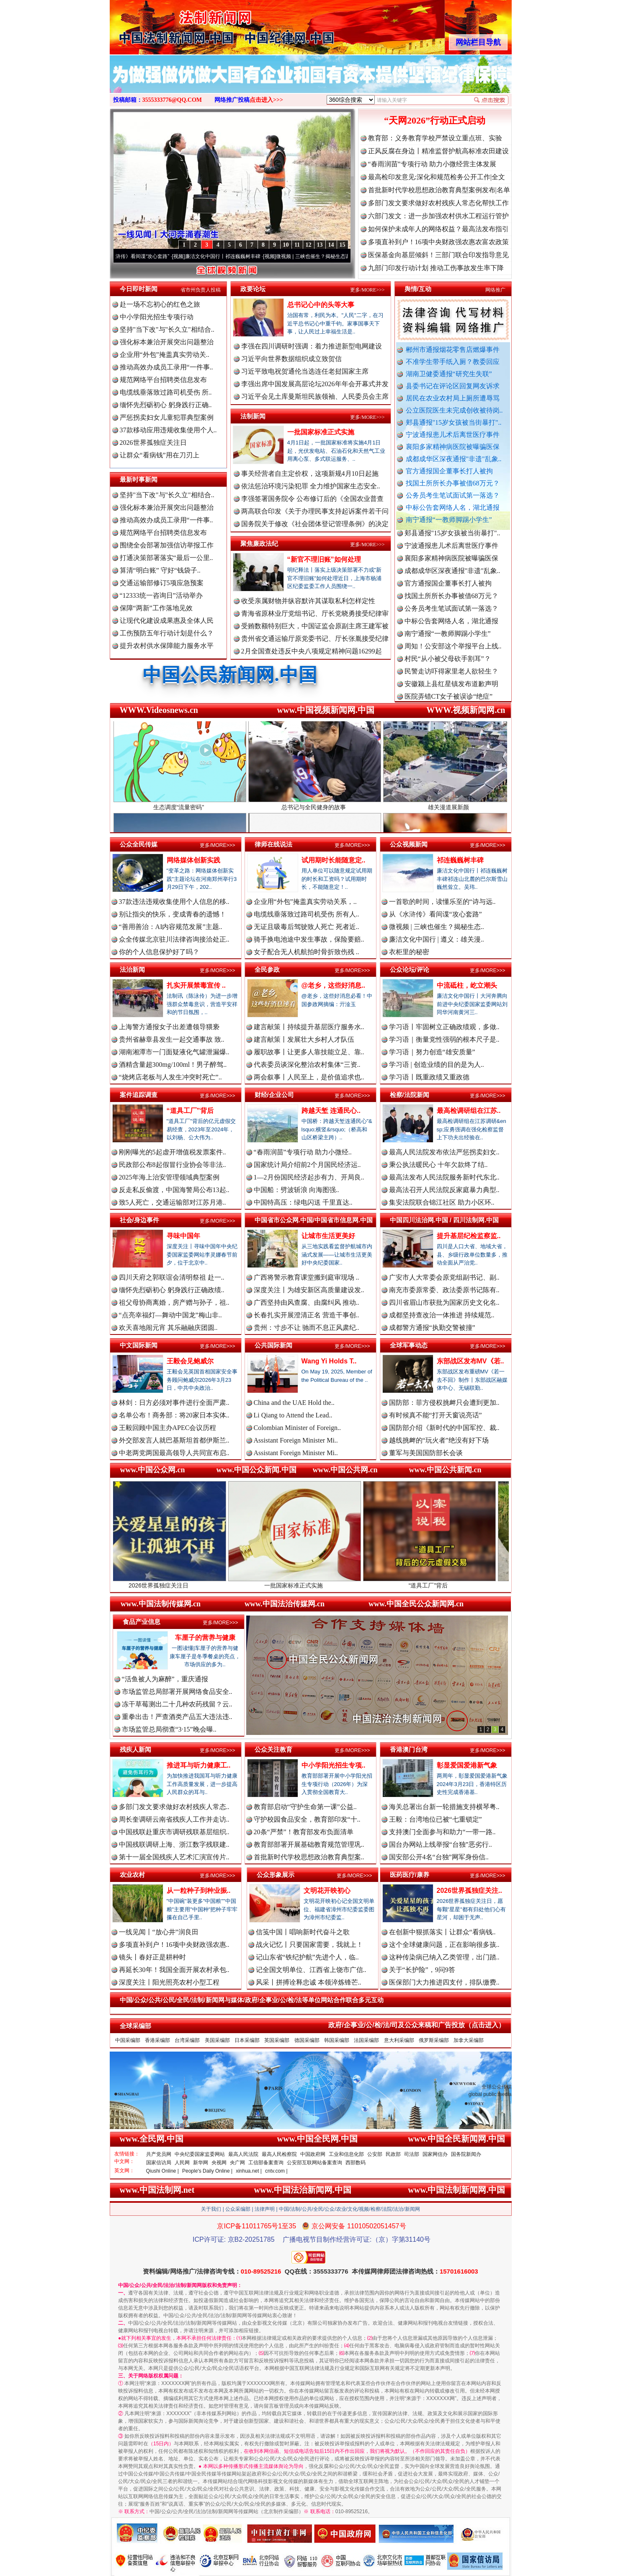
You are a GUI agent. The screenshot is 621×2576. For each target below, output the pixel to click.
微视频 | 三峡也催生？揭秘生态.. (436, 926)
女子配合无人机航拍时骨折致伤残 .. (306, 951)
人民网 (182, 2163)
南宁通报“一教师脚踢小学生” (449, 519)
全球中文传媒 (179, 24)
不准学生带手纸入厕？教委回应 (453, 361)
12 (309, 245)
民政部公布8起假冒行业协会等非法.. (172, 1164)
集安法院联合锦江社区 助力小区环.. (442, 1202)
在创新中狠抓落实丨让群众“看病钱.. (442, 1932)
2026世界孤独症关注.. (469, 1890)
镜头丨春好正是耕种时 (152, 1957)
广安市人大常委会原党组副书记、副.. (444, 1277)
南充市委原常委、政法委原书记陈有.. (444, 1289)
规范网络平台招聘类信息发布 (163, 379)
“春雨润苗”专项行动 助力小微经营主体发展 (432, 164)
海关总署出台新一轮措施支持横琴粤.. (444, 1806)
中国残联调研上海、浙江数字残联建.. (174, 1844)
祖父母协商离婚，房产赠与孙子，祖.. (174, 1302)
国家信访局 (158, 2163)
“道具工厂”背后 (190, 1110)
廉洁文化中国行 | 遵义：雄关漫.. (436, 939)
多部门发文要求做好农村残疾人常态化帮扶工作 (438, 202)
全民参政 (267, 969)
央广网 (237, 2163)
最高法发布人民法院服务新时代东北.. (444, 1177)
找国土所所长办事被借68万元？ (453, 483)
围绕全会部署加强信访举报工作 (167, 545)
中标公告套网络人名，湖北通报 (453, 507)
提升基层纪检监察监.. (469, 1235)
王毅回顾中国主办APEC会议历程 (167, 1427)
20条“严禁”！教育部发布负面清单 (303, 1831)
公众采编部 (237, 2209)
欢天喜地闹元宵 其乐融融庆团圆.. (168, 1327)
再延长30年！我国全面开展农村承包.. (174, 1969)
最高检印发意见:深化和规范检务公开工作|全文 (436, 177)
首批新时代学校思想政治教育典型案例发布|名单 (439, 190)
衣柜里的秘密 (409, 951)
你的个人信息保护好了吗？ (159, 951)
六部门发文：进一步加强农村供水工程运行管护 (438, 215)
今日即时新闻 (138, 288)
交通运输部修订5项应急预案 (162, 582)
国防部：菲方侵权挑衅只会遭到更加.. (444, 1402)
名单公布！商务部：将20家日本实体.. (174, 1415)
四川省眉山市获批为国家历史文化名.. (444, 1302)
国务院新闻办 (466, 2154)
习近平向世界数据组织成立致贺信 (291, 358)
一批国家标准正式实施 (320, 432)
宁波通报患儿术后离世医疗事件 (453, 434)
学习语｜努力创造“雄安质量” (432, 1052)
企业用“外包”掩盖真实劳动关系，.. (305, 901)
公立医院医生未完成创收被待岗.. (454, 410)
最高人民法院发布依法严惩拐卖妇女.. (444, 1152)
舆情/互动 (418, 288)
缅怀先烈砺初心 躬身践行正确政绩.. (171, 1289)
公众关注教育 (273, 1749)
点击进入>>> (266, 100)
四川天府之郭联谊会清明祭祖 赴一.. (171, 1277)
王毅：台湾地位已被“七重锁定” (435, 1819)
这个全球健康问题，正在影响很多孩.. (444, 1944)
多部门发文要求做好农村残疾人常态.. (174, 1806)
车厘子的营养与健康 (205, 1637)
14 (331, 245)
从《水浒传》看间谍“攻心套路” (147, 256)
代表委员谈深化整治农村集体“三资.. (307, 1064)
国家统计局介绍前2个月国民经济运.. (307, 1164)
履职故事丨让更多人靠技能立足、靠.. (309, 1052)
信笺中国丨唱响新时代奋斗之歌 (303, 1932)
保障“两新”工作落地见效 (156, 608)
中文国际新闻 (138, 1345)
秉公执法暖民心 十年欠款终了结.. (438, 1164)
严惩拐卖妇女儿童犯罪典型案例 (167, 417)
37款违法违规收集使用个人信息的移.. (174, 901)
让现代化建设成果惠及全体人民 (167, 620)
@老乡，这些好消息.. (333, 985)
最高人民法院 (243, 2154)
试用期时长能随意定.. (333, 860)
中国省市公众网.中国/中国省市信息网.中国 (314, 1219)
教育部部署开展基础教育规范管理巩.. (309, 1844)
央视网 (219, 2163)
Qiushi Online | (162, 2171)
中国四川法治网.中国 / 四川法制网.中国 (444, 1219)
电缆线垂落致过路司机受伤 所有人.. (306, 914)
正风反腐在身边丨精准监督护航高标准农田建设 (438, 151)
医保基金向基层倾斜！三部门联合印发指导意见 (438, 254)
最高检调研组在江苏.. (469, 1110)
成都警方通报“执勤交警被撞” (432, 1327)
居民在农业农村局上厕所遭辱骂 (453, 398)
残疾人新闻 (135, 1749)
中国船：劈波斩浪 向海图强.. (296, 1189)
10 (286, 245)
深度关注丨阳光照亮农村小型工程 (169, 1982)
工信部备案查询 (265, 2163)
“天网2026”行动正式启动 (434, 120)
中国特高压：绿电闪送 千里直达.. (303, 1202)
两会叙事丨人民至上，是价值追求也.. (309, 1077)
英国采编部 (276, 2040)
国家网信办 (435, 2154)
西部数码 (355, 2163)
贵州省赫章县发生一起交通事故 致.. (171, 1039)
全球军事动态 (409, 1345)
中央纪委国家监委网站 (200, 2154)
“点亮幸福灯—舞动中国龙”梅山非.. (170, 1315)
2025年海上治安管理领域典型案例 (169, 1177)
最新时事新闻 (138, 479)
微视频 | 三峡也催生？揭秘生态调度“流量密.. (338, 256)
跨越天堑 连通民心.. (331, 1110)
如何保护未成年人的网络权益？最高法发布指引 (438, 228)
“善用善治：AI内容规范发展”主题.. (170, 926)
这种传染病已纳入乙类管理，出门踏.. (444, 1957)
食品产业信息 (141, 1621)
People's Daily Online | (207, 2171)
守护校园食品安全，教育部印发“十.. (307, 1819)
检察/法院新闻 (409, 1094)
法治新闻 (132, 969)
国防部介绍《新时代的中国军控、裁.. (444, 1427)
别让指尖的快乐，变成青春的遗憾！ (172, 914)
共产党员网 (158, 2154)
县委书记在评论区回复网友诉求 (453, 386)
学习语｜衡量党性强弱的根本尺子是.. (444, 1039)
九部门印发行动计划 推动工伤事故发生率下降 (436, 267)
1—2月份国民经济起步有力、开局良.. (309, 1177)
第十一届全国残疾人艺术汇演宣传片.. (174, 1857)
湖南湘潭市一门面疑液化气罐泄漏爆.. (174, 1052)
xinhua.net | (249, 2171)
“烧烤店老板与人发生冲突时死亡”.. (170, 1077)
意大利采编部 (399, 2040)
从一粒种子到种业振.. (199, 1890)
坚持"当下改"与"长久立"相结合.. (167, 329)
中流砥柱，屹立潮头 (467, 985)
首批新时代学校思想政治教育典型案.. (309, 1857)
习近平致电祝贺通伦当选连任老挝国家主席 (304, 371)
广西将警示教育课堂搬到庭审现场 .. (306, 1277)
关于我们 (211, 2209)
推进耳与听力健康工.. (199, 1765)
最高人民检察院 (279, 2154)
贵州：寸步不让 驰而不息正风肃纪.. (306, 1327)
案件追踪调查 (138, 1094)
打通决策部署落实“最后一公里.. (166, 557)
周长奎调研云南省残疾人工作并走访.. (174, 1819)
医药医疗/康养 (409, 1874)
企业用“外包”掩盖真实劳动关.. (164, 354)
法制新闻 (252, 416)
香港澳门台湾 (409, 1749)
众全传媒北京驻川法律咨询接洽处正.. (174, 939)
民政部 (393, 2154)
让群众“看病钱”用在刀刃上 (159, 455)
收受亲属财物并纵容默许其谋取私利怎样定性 (308, 600)
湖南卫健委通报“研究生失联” (449, 373)
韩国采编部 (336, 2040)
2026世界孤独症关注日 (153, 442)
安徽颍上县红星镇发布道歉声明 (451, 692)
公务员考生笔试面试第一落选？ (453, 495)
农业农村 (132, 1874)
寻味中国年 (183, 1235)
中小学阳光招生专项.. (333, 1765)
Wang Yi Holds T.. (329, 1361)
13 (320, 245)
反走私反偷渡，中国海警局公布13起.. (174, 1189)
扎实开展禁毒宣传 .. (196, 985)
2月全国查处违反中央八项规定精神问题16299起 (311, 651)
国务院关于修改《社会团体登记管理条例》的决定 (315, 523)
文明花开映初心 (327, 1890)
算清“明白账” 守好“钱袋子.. (160, 570)
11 (297, 245)
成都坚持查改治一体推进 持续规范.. (442, 1315)
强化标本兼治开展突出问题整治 (167, 342)
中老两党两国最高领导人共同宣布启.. (174, 1452)
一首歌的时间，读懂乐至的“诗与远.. (442, 901)
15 (342, 245)
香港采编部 (157, 2040)
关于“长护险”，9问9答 (422, 1969)
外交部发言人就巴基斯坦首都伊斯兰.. (174, 1440)
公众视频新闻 (409, 844)
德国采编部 (307, 2040)
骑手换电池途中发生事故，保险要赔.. (309, 939)
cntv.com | (276, 2171)
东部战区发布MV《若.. (470, 1361)
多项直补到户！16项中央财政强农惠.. (174, 1944)
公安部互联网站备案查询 (314, 2163)
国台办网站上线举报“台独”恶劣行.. (440, 1844)
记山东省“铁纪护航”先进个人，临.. (307, 1957)
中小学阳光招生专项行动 (156, 316)
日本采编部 (247, 2040)
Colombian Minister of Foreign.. (297, 1427)
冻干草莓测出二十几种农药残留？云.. (177, 1704)
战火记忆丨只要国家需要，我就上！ (309, 1944)
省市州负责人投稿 (200, 290)
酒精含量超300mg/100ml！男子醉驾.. (173, 1064)
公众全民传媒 (138, 844)
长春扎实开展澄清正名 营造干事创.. (306, 1315)
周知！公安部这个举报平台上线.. (453, 654)
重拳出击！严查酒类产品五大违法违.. (177, 1716)
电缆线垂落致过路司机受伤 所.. (166, 392)
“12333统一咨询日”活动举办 (161, 595)
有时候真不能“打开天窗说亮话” (435, 1415)
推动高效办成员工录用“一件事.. (166, 367)
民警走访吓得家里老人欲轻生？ (451, 679)
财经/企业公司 (274, 1094)
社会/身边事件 (139, 1219)
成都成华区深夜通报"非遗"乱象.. (454, 458)
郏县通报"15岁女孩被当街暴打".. (454, 422)
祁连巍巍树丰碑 (460, 860)
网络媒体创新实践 (193, 860)
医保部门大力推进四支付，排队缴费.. (444, 1982)
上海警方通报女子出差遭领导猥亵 (169, 1026)
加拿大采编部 (469, 2040)
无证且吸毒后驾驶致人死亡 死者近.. (306, 926)
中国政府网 (312, 2154)
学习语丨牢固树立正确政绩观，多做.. (444, 1026)
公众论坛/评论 (409, 969)
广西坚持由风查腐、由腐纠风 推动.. (306, 1302)
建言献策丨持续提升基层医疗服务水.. (309, 1026)
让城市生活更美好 (328, 1235)
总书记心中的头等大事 (320, 304)
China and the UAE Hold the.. (294, 1402)
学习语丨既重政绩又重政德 (429, 1077)
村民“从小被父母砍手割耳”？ (448, 667)
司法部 (411, 2154)
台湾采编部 (187, 2040)
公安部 (374, 2154)
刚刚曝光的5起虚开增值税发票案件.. (172, 1152)
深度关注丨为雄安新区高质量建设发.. (309, 1289)
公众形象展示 (275, 1874)
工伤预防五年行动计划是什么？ (167, 633)
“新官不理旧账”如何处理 (324, 559)
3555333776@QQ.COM (172, 100)
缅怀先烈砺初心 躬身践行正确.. (166, 404)
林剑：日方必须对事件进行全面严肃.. (174, 1402)
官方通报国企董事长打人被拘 (449, 471)
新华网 (200, 2163)
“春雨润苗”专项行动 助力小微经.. (303, 1152)
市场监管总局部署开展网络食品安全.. (177, 1691)
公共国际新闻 (273, 1345)
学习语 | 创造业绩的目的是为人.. (436, 1064)
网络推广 (495, 290)
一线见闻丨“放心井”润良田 (158, 1932)
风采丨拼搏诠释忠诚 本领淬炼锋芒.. (308, 1982)
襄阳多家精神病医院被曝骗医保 (453, 446)
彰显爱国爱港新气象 (467, 1765)
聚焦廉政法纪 (259, 543)
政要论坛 (252, 288)
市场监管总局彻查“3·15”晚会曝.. (169, 1729)
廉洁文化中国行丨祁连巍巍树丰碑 (235, 256)
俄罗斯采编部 (434, 2040)
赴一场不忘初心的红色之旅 (160, 304)
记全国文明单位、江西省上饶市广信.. (311, 1969)
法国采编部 (366, 2040)
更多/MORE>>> (367, 290)
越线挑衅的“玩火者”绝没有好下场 (439, 1440)
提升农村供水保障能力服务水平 (167, 645)
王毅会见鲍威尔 (190, 1361)
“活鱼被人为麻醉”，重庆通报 (165, 1679)
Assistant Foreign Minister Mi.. (296, 1440)
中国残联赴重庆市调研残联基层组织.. (174, 1831)
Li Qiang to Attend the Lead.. (293, 1415)
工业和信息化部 (346, 2154)
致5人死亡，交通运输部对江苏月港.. (172, 1202)
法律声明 (265, 2209)
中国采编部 (127, 2040)
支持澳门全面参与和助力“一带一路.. (442, 1831)
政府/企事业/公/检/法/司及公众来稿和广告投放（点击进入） (416, 2025)
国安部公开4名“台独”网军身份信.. (439, 1857)
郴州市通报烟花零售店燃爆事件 (453, 349)
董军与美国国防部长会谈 (426, 1452)
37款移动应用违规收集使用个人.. (168, 430)
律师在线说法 (273, 844)
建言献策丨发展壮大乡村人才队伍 (304, 1039)
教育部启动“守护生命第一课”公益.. (305, 1806)
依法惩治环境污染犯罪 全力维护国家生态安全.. (310, 486)
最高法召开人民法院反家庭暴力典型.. (444, 1189)
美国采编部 (217, 2040)
